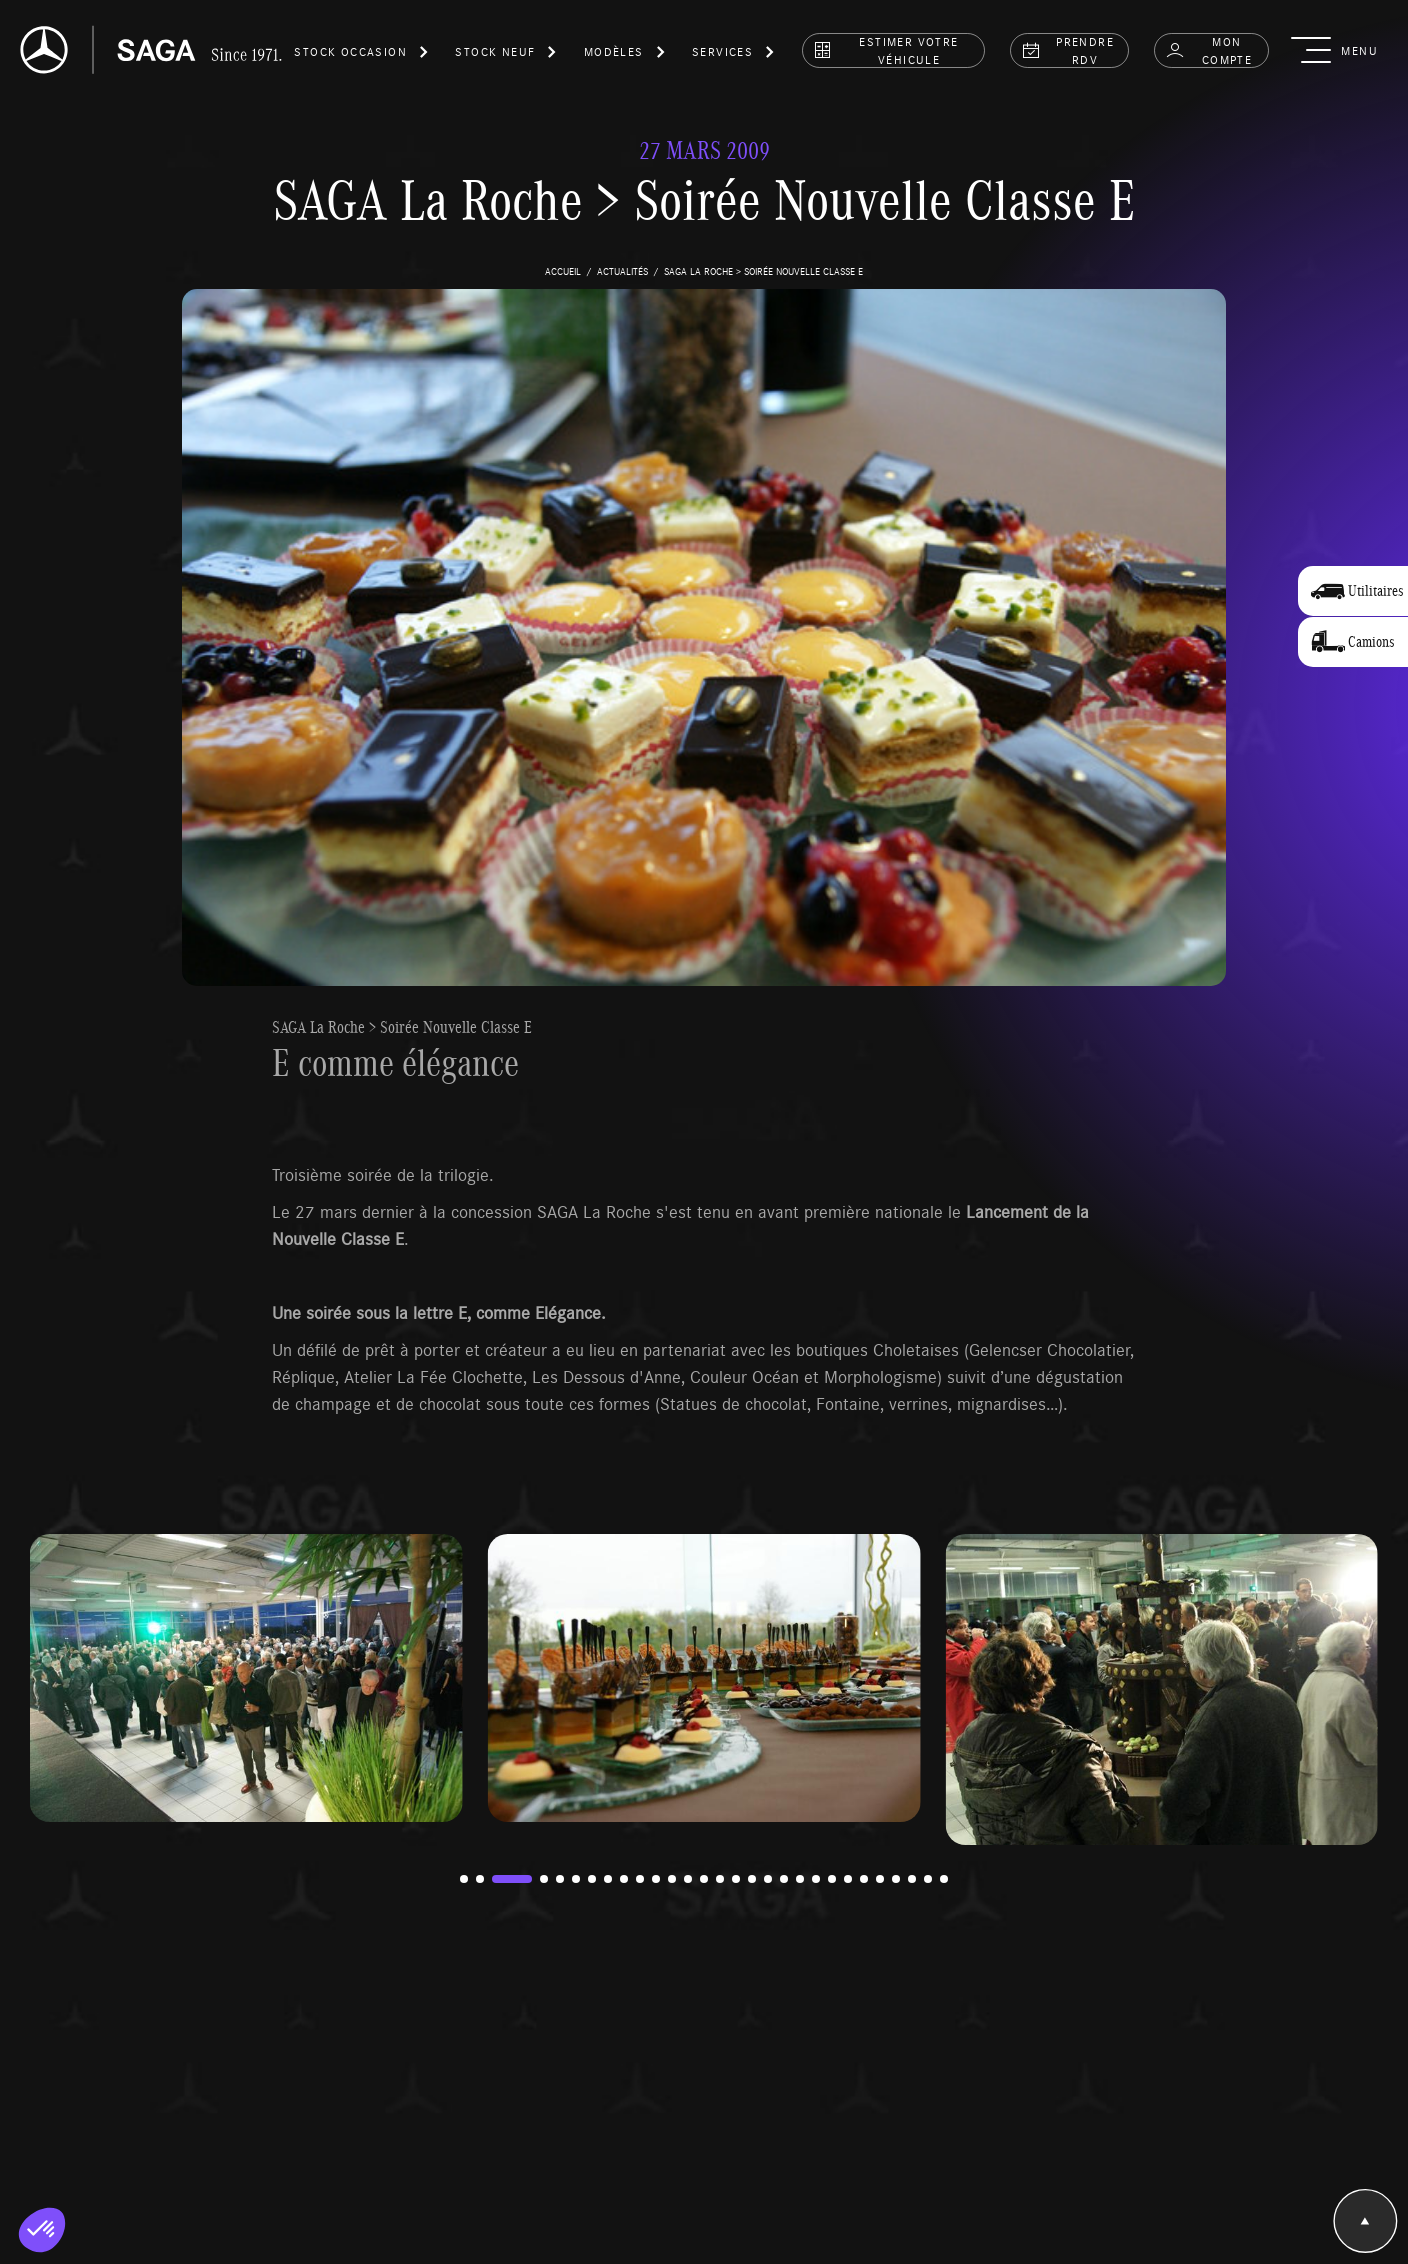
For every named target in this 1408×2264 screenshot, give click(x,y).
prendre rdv (1067, 50)
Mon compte (1208, 50)
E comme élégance (395, 1062)
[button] (362, 55)
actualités (622, 271)
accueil (563, 271)
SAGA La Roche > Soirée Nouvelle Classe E (402, 1026)
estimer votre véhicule (886, 50)
